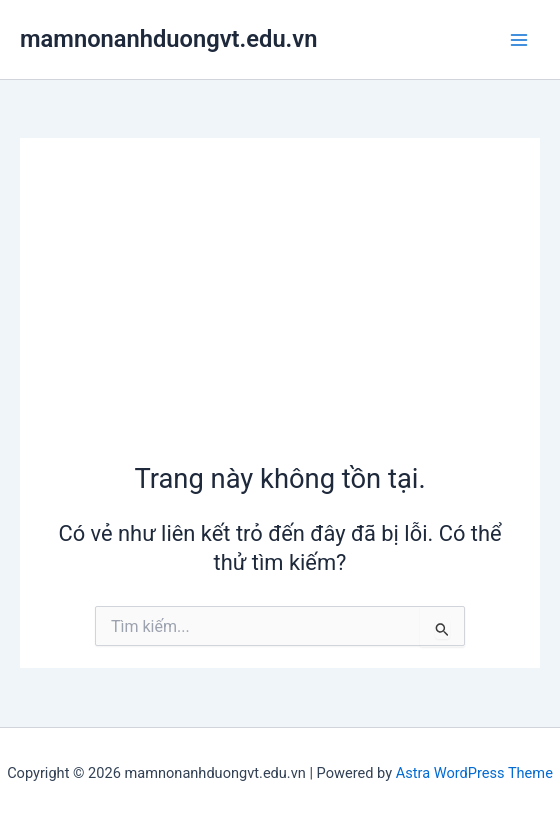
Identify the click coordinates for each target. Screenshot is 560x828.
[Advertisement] (280, 310)
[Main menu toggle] (519, 40)
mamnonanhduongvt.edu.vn (168, 39)
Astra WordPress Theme (474, 773)
